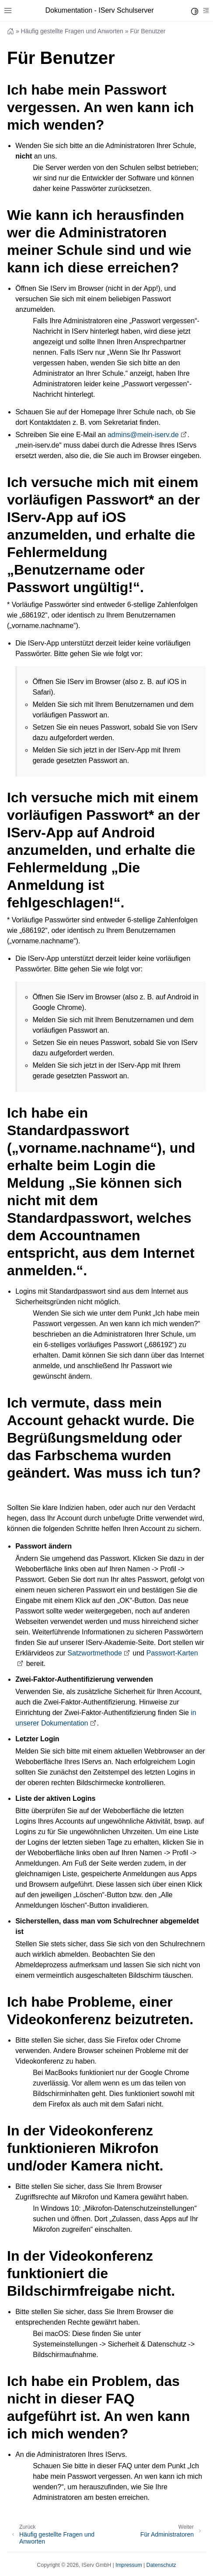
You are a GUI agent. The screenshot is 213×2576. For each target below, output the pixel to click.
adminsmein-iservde (143, 434)
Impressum (128, 2565)
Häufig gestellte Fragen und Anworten (72, 31)
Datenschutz (161, 2565)
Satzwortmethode (94, 1653)
